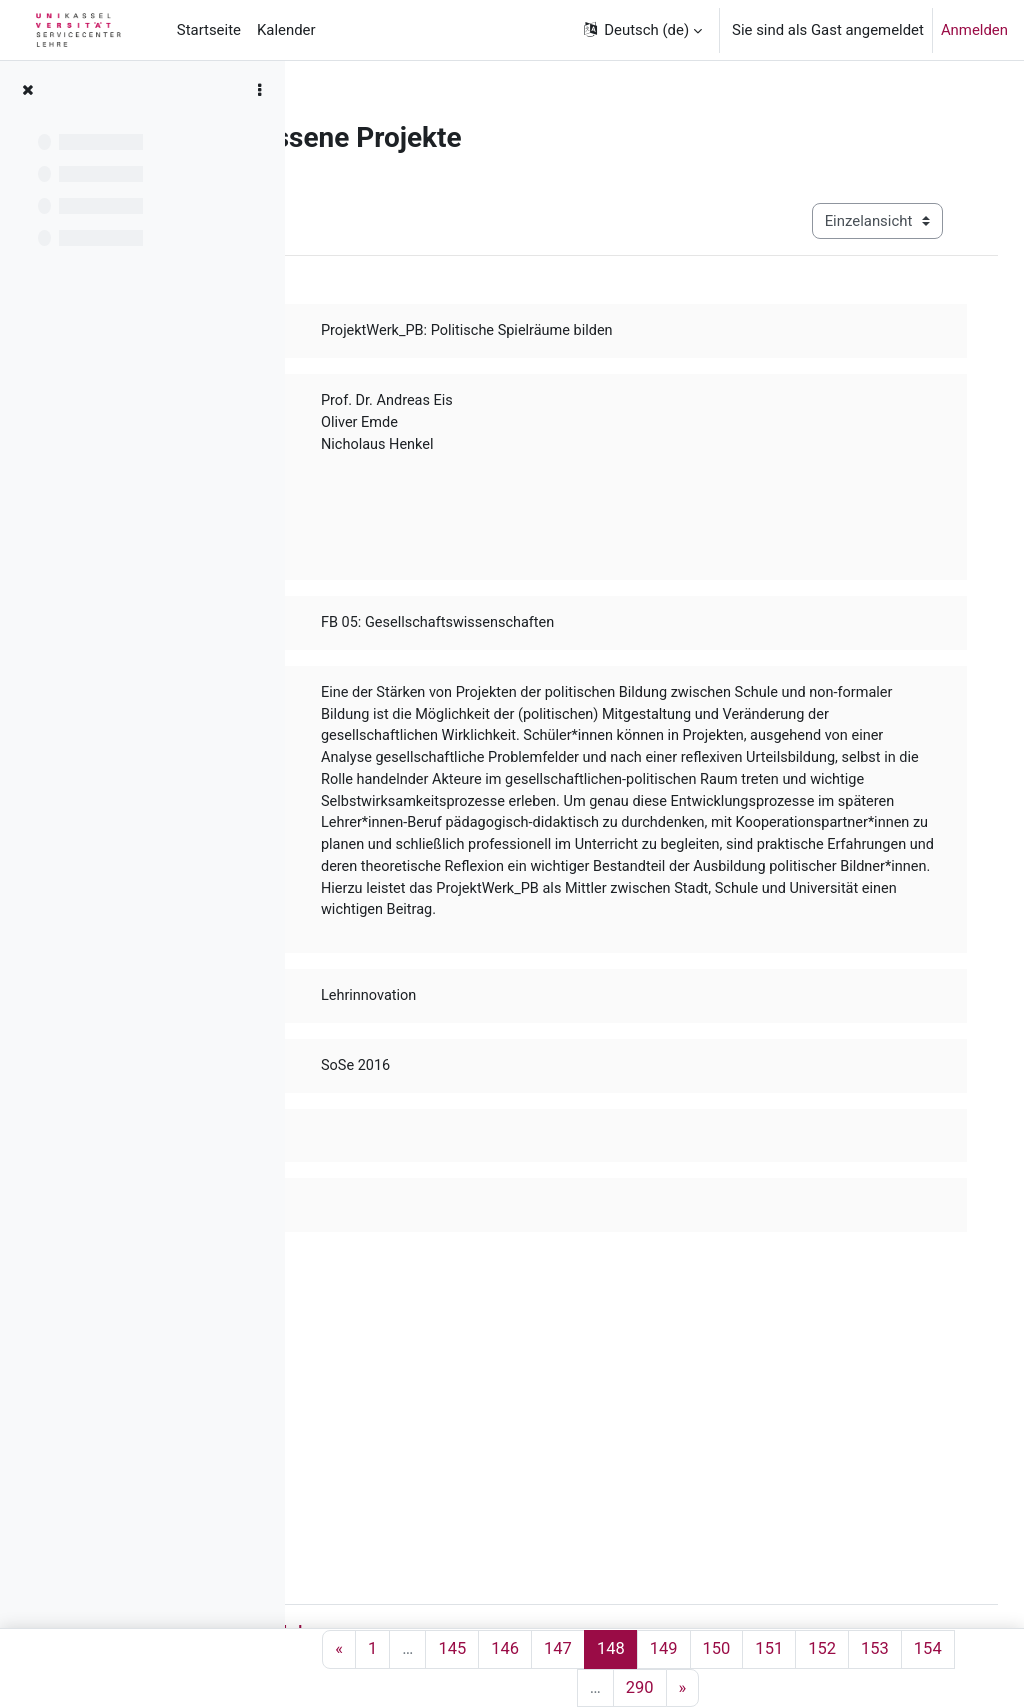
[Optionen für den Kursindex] (259, 90)
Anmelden (974, 30)
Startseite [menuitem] (209, 30)
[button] (641, 30)
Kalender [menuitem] (286, 30)
